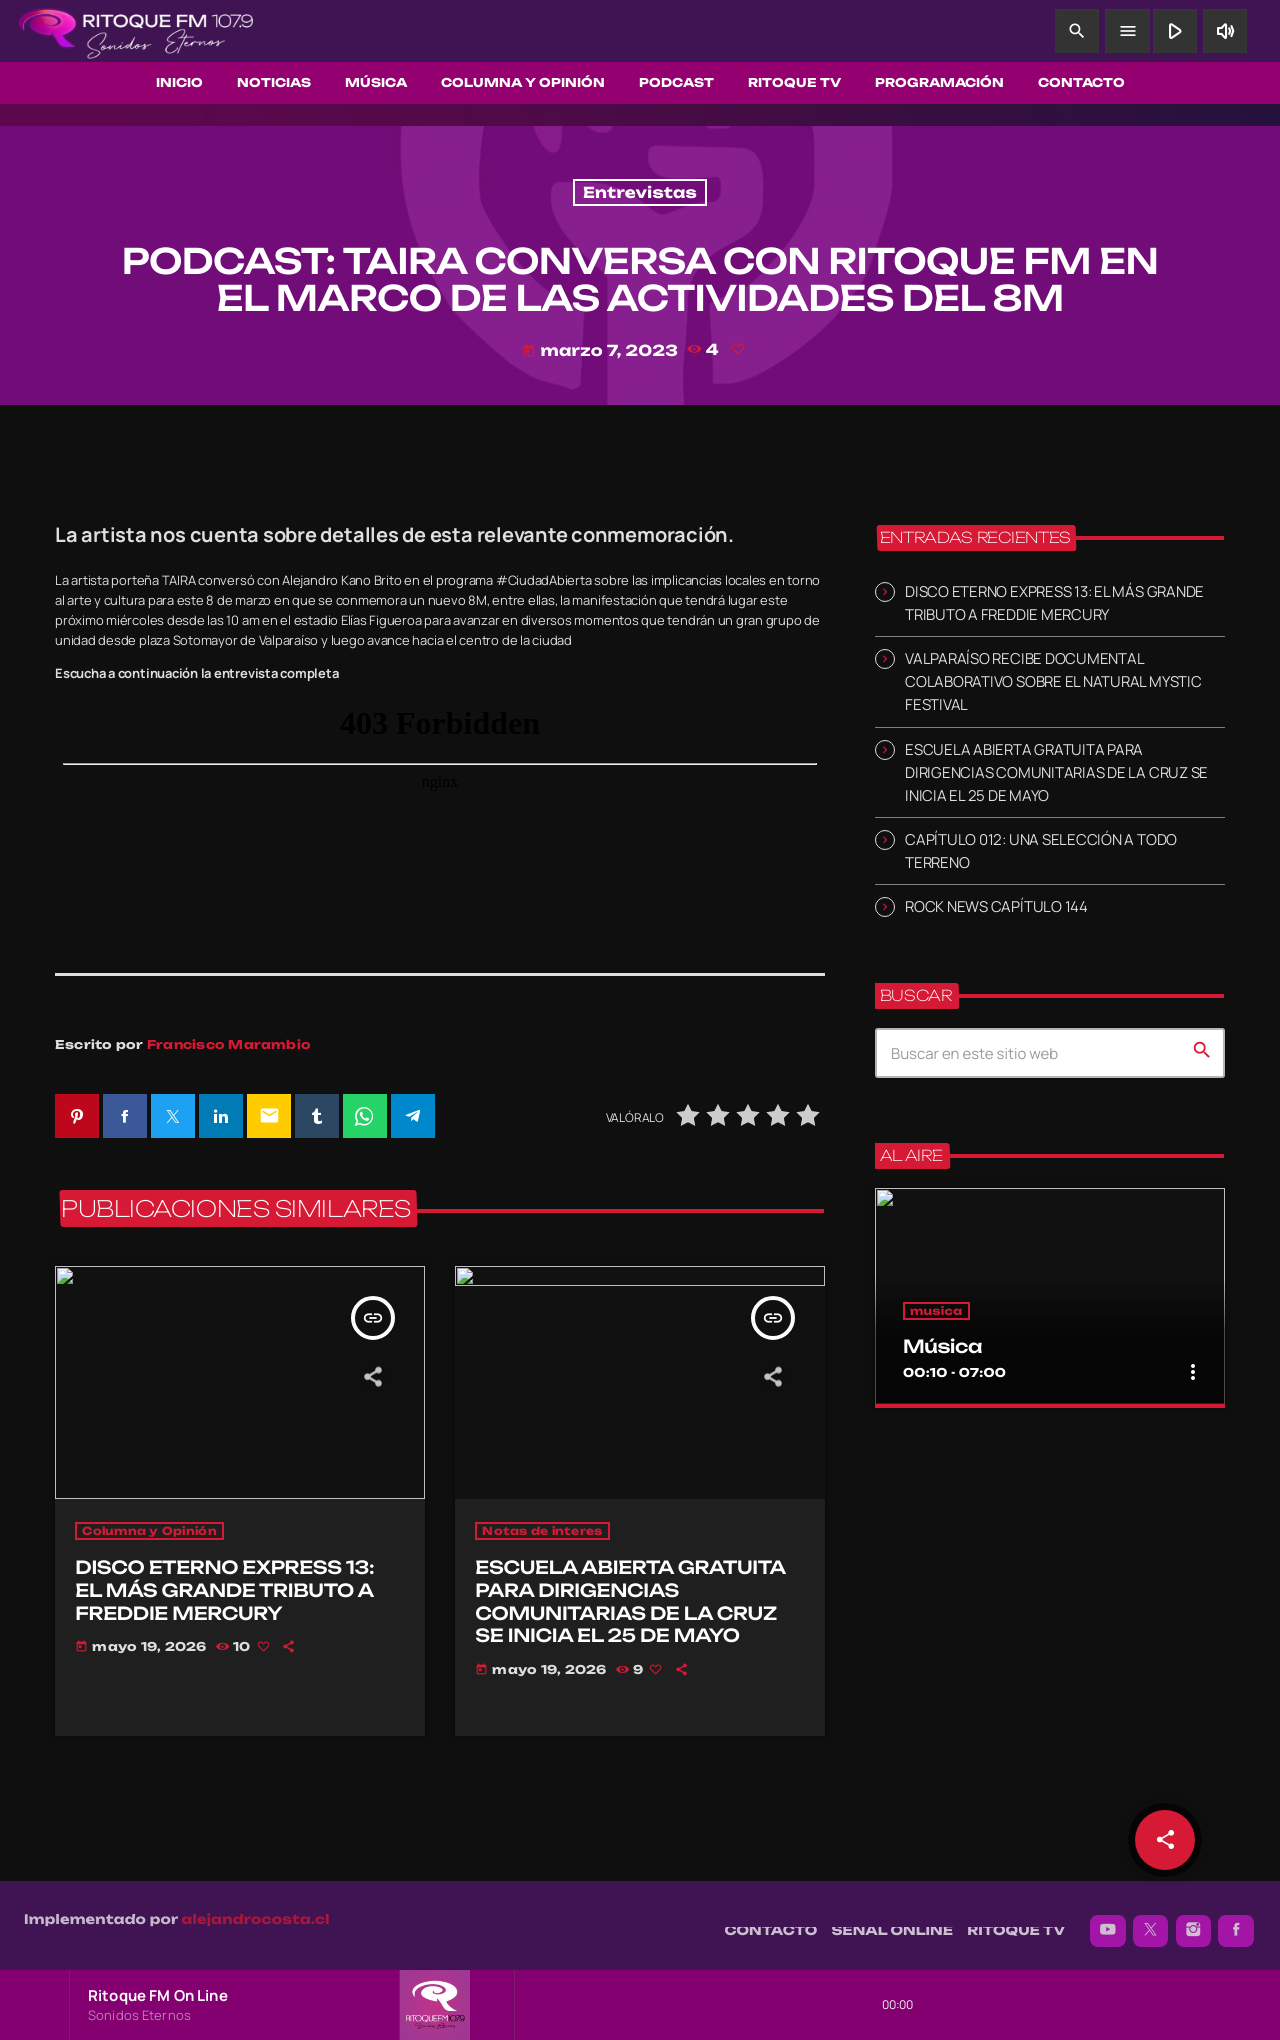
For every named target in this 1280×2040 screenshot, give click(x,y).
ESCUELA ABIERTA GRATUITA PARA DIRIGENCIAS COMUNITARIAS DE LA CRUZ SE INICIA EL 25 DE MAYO (1056, 772)
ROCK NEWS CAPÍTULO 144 (996, 906)
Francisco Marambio (229, 1044)
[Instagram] (1194, 1921)
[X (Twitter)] (1151, 1921)
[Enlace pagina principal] (136, 31)
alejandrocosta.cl (256, 1910)
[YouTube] (1108, 1921)
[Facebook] (1236, 1921)
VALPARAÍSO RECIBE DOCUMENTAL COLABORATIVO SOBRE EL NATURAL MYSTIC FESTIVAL (1053, 681)
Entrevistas (640, 192)
